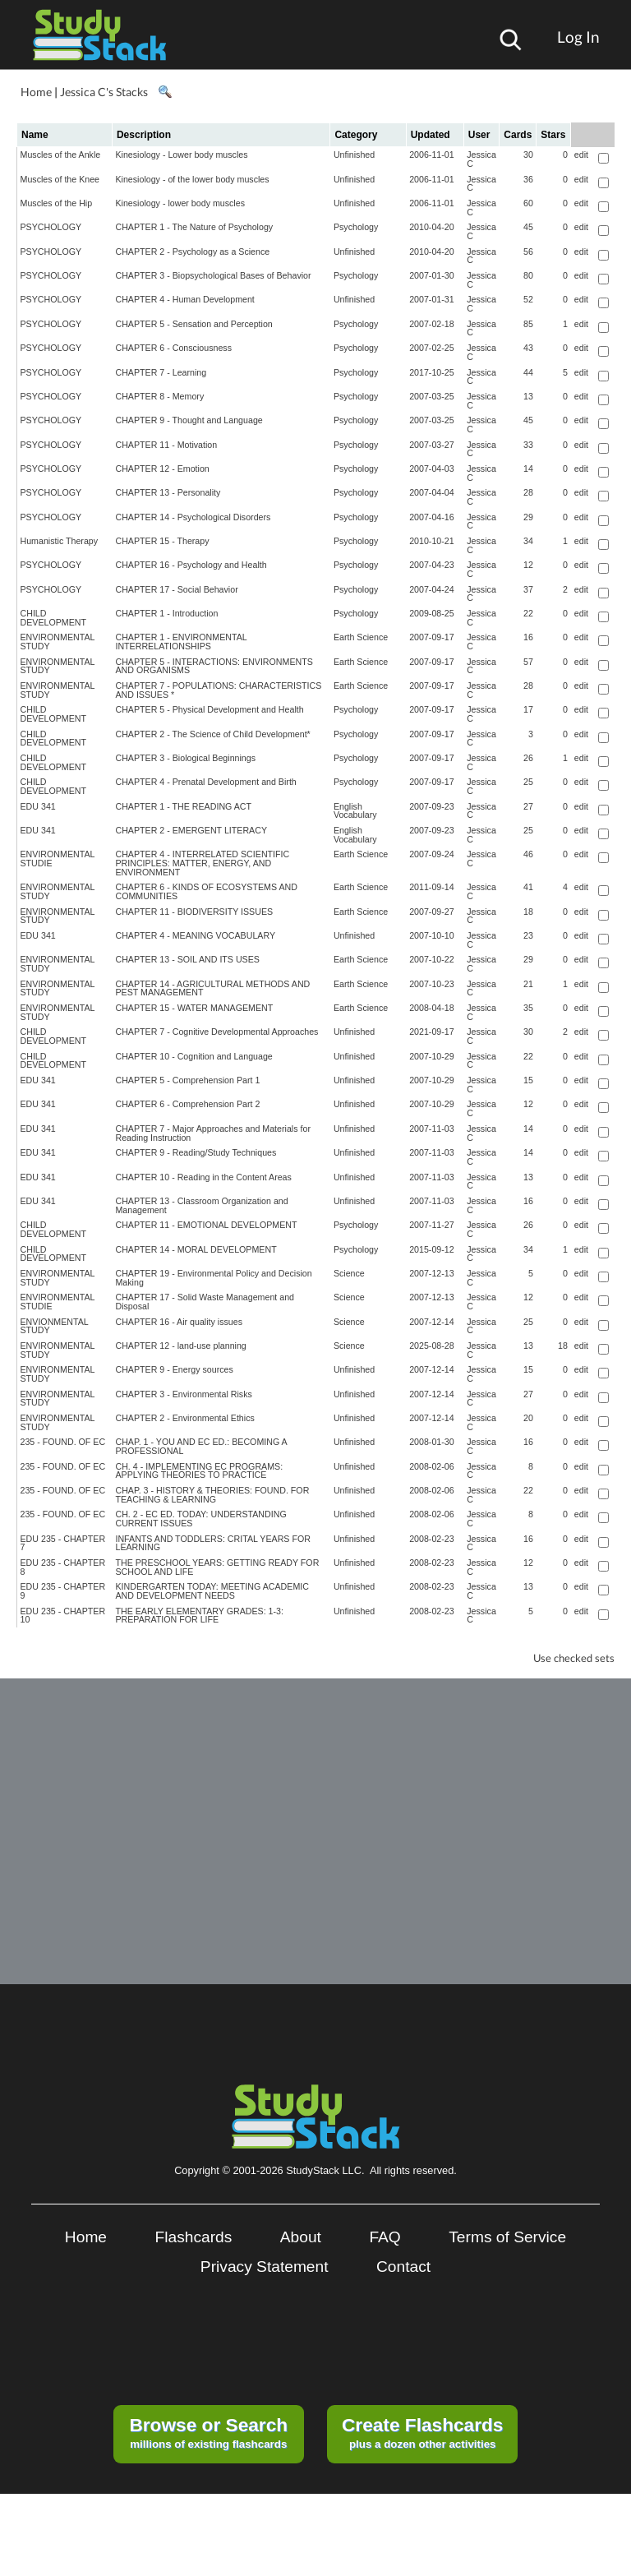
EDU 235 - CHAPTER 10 (63, 1615)
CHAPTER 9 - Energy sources (174, 1369)
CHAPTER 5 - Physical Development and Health (209, 709)
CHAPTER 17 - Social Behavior (176, 589)
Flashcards (194, 2237)
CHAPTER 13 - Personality (167, 492)
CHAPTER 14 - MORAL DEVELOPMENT (195, 1249)
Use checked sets (574, 1658)
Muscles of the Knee (60, 179)
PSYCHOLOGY (51, 227)
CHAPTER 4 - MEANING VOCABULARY (195, 935)
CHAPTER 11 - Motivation (166, 445)
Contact (403, 2266)
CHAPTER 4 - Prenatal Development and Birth (205, 782)
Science (349, 1273)
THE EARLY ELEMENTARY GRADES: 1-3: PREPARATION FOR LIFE (199, 1615)
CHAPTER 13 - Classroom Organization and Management (201, 1205)
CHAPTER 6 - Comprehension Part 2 (187, 1104)
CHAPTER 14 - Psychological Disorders (192, 517)
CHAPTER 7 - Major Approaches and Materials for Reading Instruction (213, 1133)
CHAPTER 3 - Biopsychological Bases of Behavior (213, 275)
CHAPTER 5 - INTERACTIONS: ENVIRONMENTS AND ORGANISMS (213, 666)
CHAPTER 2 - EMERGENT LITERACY (191, 830)
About (300, 2237)
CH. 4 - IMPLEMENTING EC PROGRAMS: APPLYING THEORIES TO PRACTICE (199, 1470)
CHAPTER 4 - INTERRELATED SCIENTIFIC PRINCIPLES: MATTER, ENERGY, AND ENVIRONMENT (202, 862)
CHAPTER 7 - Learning (160, 372)
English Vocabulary (355, 810)
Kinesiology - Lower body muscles (181, 154)
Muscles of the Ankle (61, 154)
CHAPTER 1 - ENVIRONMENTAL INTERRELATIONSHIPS (180, 641)
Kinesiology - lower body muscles (180, 203)
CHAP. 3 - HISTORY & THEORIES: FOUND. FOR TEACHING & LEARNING (212, 1494)
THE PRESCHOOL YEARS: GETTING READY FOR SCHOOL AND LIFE (217, 1567)
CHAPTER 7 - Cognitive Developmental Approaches (216, 1031)
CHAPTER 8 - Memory (159, 396)
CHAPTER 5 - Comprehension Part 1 (187, 1080)
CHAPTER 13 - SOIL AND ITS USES (187, 959)
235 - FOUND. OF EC (63, 1442)
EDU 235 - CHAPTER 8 (63, 1567)
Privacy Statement (264, 2266)
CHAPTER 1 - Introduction (166, 613)
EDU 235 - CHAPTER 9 (63, 1590)
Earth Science (361, 637)
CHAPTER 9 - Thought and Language (188, 420)
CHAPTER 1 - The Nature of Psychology (194, 227)
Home (36, 92)
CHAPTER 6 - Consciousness (173, 348)
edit (581, 154)
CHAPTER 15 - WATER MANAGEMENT (194, 1008)
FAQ (384, 2237)
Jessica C (481, 159)
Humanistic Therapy (60, 541)
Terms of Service (507, 2237)
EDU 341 (38, 806)
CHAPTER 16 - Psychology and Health (190, 565)
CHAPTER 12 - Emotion (162, 468)
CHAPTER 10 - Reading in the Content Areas (203, 1177)
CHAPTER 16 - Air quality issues (178, 1322)
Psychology (356, 227)
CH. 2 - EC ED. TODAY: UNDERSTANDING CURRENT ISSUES (200, 1518)
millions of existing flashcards (208, 2432)
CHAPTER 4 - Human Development (184, 299)
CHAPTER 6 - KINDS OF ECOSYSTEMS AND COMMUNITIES (206, 891)
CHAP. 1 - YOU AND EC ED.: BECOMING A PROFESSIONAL (201, 1446)
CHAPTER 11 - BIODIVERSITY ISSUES (194, 911)
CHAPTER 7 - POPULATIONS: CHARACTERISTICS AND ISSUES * (218, 690)
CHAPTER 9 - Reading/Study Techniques (195, 1152)
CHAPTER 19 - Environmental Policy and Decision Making (213, 1277)
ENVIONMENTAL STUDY (55, 1326)
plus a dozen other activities (422, 2432)
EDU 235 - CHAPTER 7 (63, 1543)
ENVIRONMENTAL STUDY (58, 641)
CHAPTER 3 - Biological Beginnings (185, 758)
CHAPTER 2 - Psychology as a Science (192, 251)
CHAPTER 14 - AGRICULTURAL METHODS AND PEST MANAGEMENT (212, 988)
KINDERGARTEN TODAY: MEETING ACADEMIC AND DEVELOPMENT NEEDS (211, 1590)
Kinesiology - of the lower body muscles (192, 179)
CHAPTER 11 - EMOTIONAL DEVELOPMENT (206, 1225)
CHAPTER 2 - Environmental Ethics (184, 1418)
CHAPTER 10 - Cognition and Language (193, 1056)
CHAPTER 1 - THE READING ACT (183, 806)
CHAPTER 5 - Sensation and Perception (193, 324)
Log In (578, 36)
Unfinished (354, 154)
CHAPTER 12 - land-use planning (180, 1345)
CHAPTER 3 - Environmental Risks (183, 1394)
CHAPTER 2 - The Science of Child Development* (212, 734)
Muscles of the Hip (57, 203)
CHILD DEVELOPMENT (54, 617)
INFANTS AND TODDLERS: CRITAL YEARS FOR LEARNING (212, 1543)
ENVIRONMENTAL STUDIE (58, 858)
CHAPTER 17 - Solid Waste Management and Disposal (204, 1301)
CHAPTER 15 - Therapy (162, 541)
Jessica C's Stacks (104, 92)
